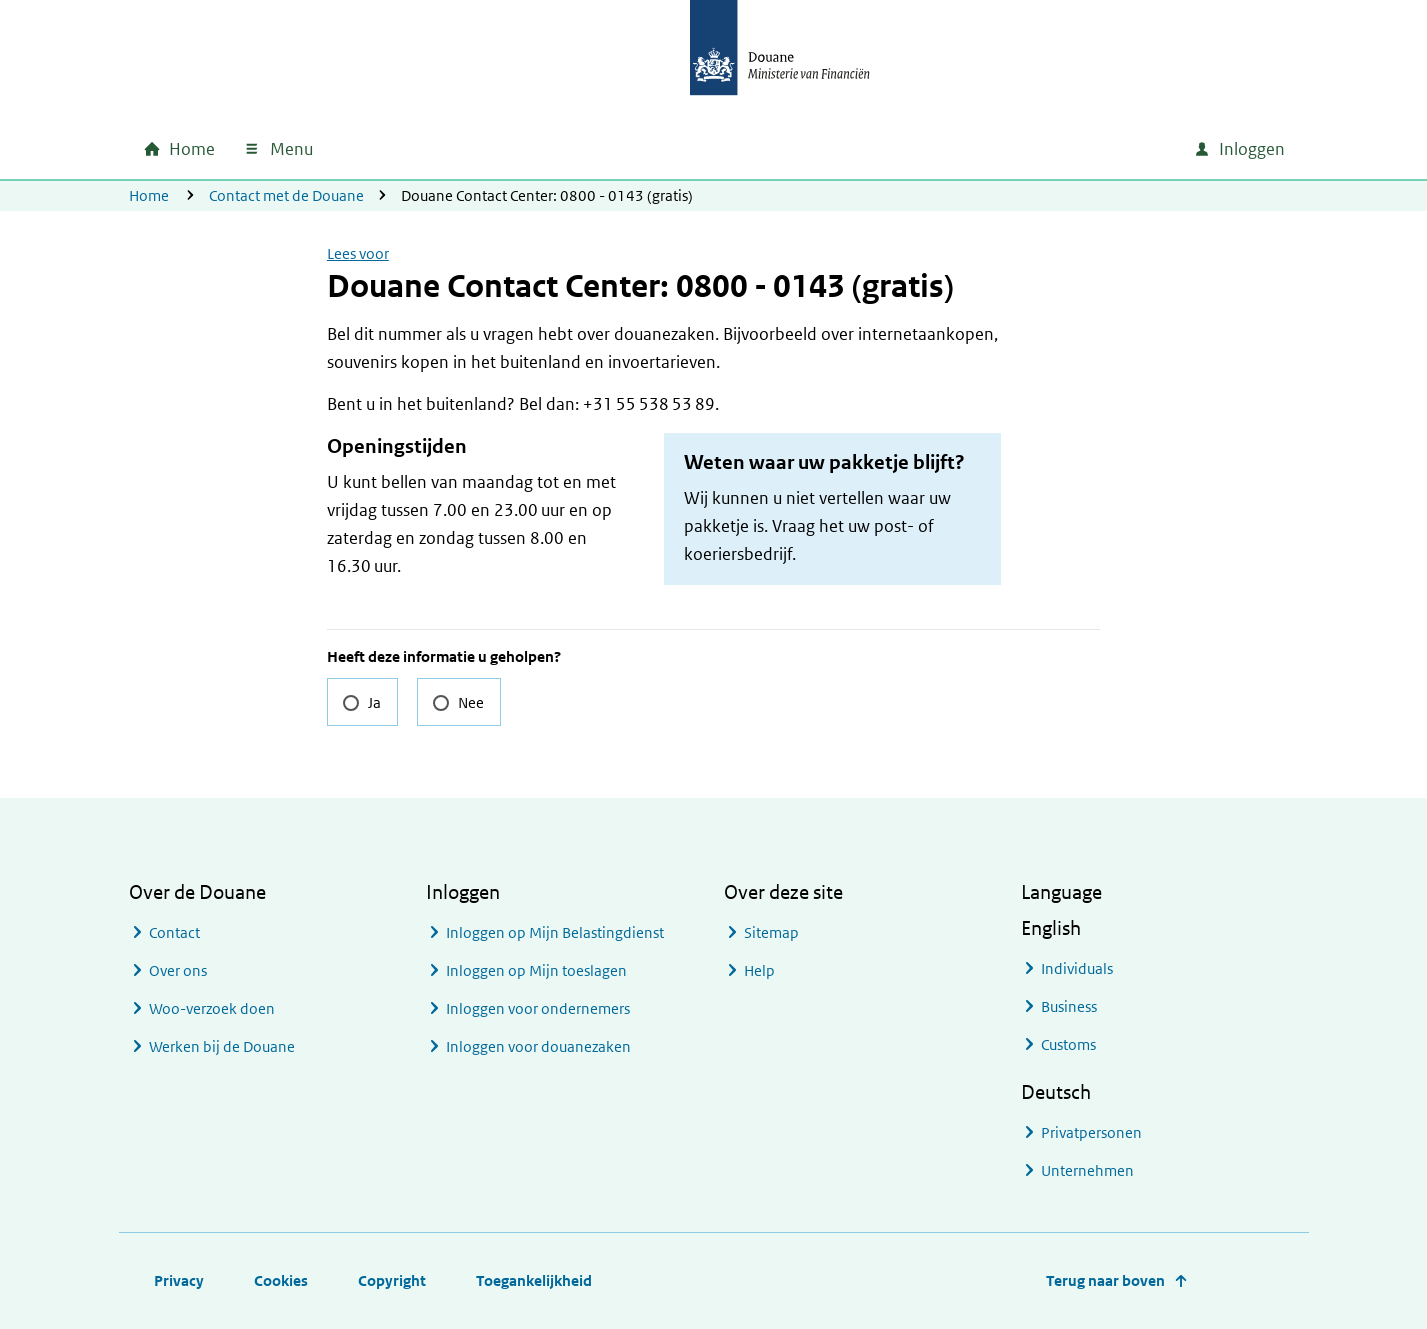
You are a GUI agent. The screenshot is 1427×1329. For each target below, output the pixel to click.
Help (759, 970)
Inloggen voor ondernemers (538, 1008)
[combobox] (1007, 149)
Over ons (178, 970)
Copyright (392, 1280)
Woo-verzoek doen (212, 1008)
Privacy (179, 1280)
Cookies (281, 1280)
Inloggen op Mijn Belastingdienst (555, 932)
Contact (174, 932)
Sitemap (771, 932)
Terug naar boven (1105, 1280)
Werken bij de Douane (222, 1046)
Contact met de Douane (286, 195)
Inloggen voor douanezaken (538, 1046)
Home (149, 195)
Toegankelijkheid (534, 1280)
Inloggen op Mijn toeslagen (536, 970)
